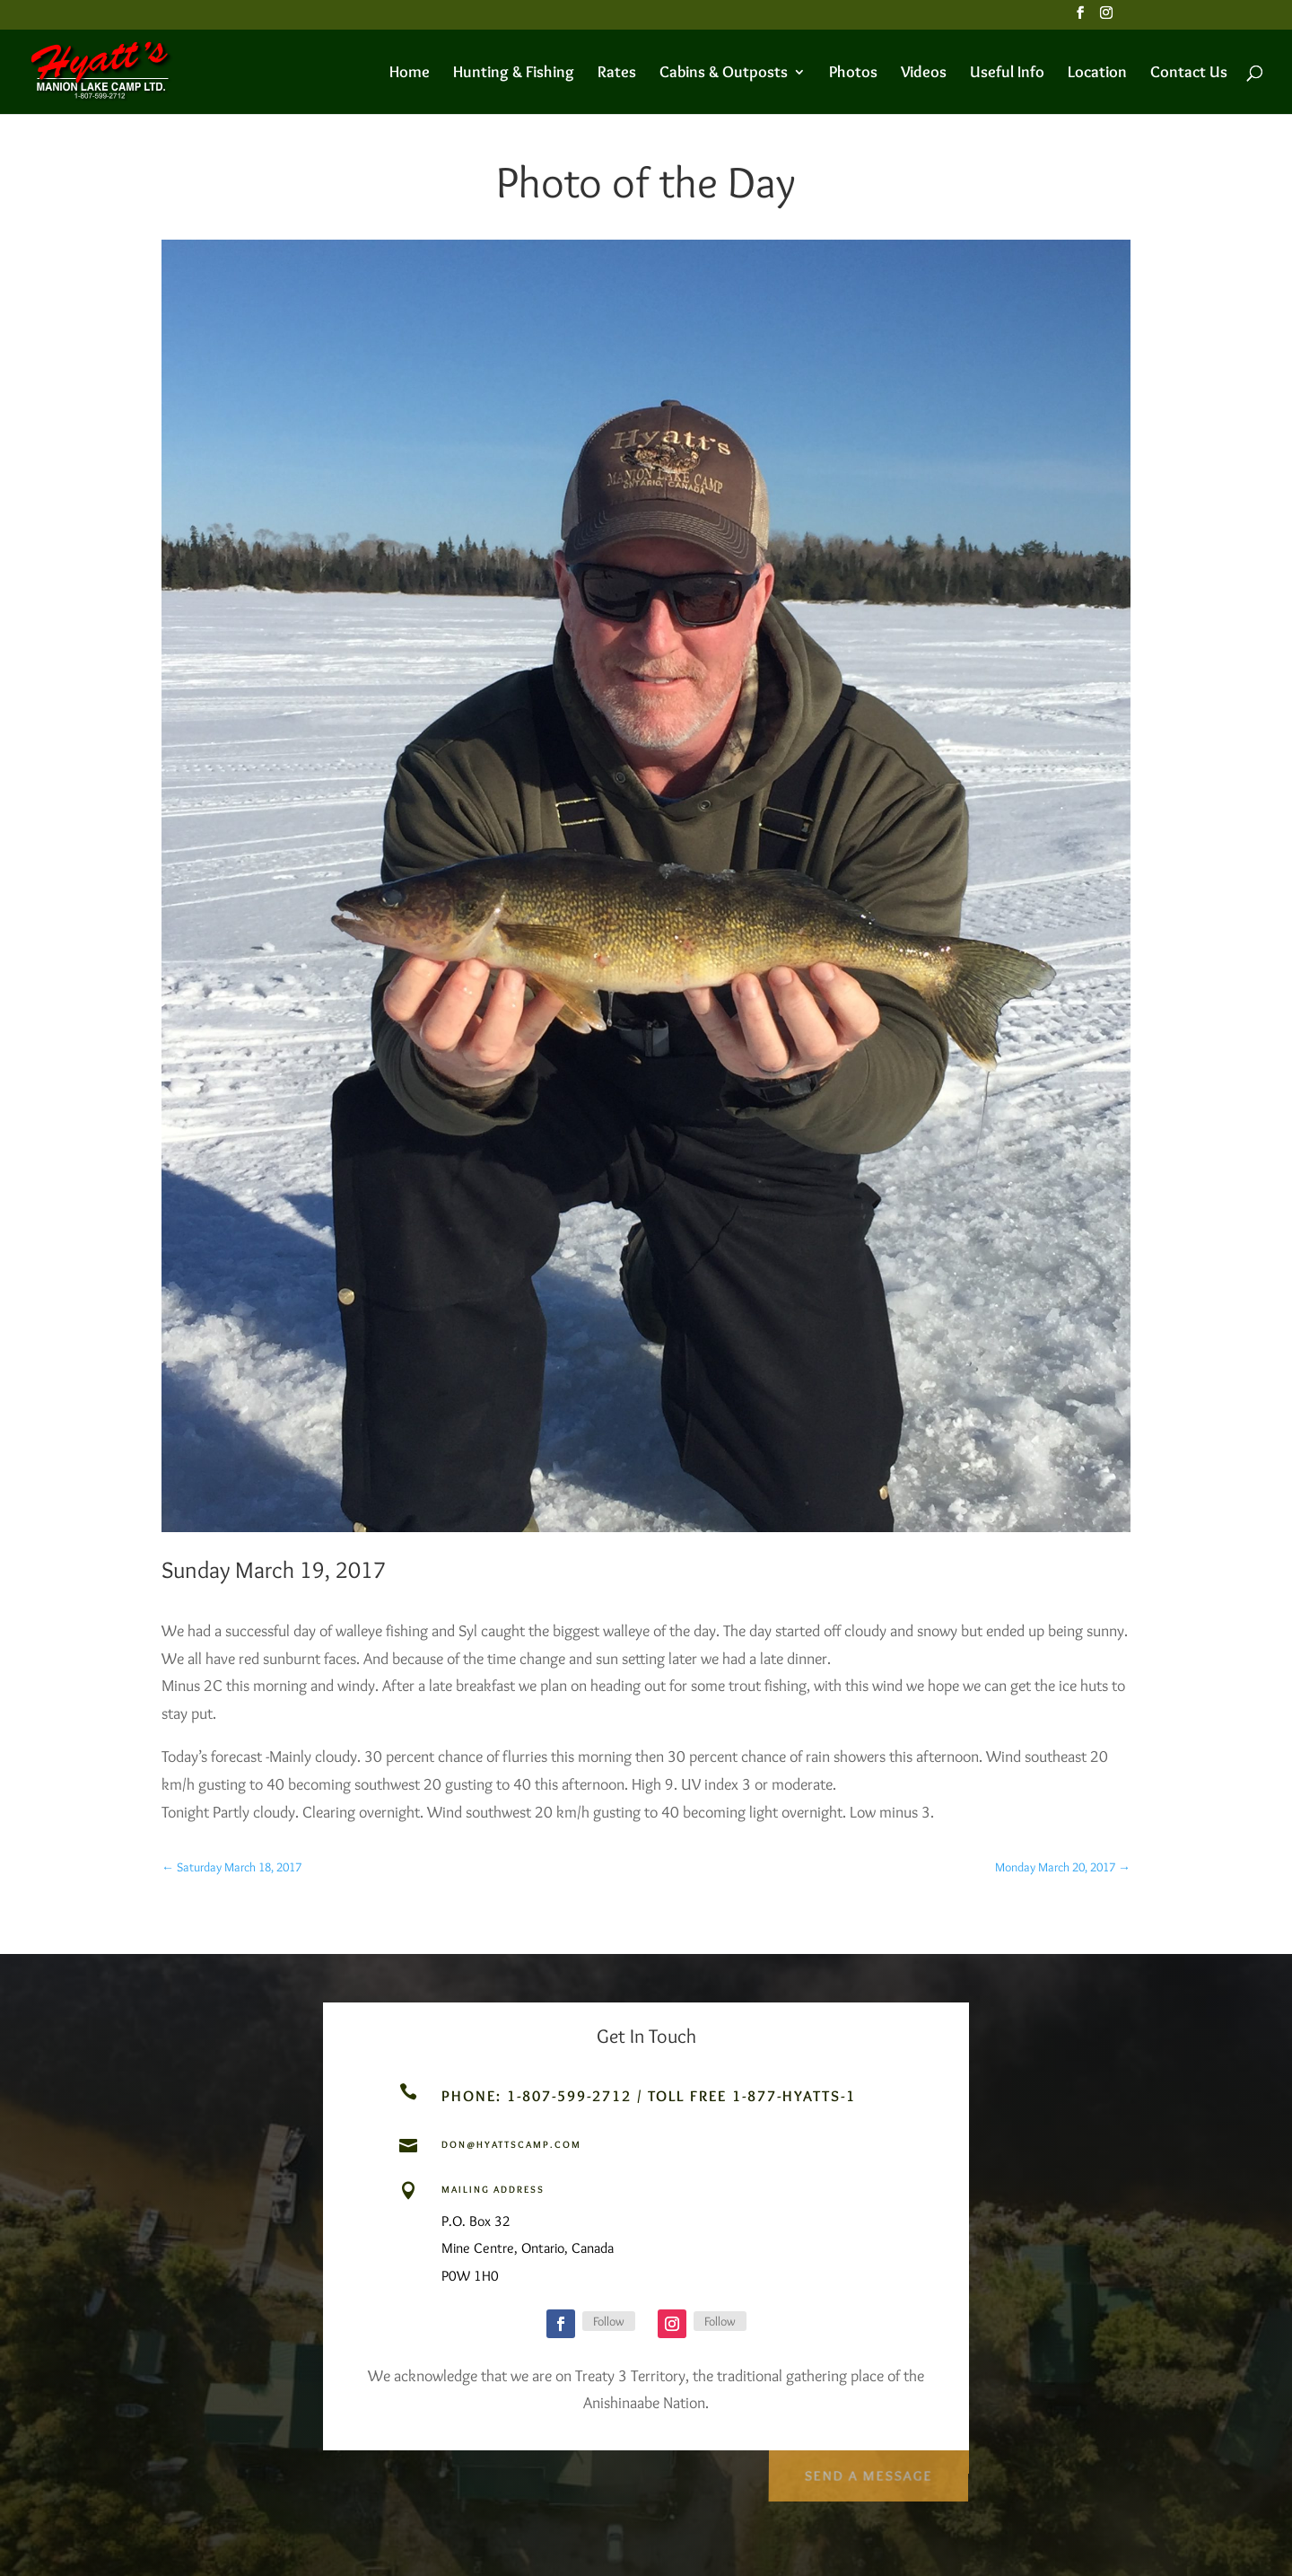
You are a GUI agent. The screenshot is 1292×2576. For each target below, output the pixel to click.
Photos (853, 74)
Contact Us (1188, 74)
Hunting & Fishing (513, 74)
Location (1097, 74)
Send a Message (867, 2469)
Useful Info (1007, 74)
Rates (617, 74)
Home (409, 74)
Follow (608, 2321)
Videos (924, 74)
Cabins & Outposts (723, 74)
